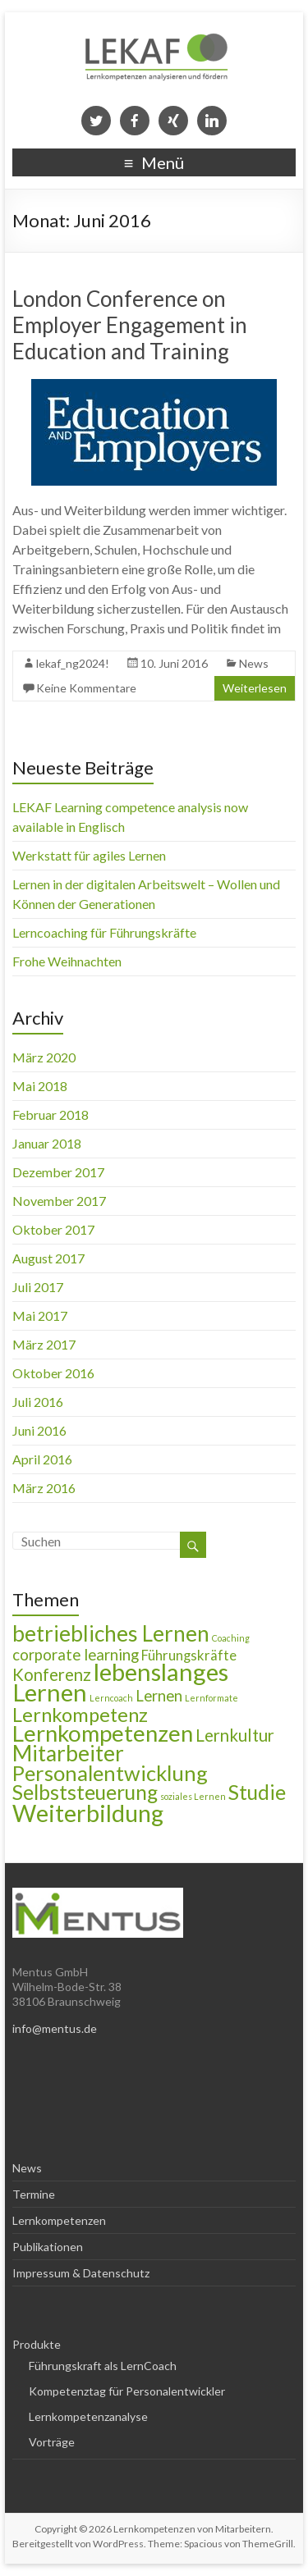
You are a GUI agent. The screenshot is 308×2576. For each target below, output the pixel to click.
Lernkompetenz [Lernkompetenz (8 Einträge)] (80, 1714)
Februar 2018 (50, 1114)
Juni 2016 (39, 1430)
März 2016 (44, 1488)
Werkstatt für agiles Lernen (89, 855)
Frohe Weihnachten (67, 961)
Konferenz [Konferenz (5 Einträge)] (51, 1674)
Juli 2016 (37, 1401)
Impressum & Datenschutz (80, 2273)
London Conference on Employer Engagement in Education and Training (129, 324)
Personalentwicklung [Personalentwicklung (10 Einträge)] (110, 1773)
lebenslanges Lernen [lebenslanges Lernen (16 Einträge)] (120, 1681)
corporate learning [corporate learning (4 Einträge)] (75, 1655)
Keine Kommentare (86, 688)
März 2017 (44, 1344)
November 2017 (59, 1200)
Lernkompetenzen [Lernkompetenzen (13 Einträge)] (102, 1733)
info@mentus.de (54, 2028)
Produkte (36, 2344)
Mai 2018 (39, 1086)
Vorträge (52, 2442)
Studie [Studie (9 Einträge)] (257, 1792)
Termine (33, 2194)
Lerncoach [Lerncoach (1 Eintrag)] (111, 1697)
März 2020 (44, 1057)
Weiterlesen (255, 688)
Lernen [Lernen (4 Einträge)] (159, 1696)
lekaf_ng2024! (72, 663)
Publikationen (47, 2247)
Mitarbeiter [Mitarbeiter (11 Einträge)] (68, 1753)
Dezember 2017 (58, 1172)
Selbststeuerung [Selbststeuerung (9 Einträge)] (85, 1792)
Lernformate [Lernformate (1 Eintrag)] (211, 1697)
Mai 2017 (39, 1315)
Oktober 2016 (53, 1373)
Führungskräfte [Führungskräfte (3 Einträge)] (189, 1655)
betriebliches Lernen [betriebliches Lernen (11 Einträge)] (110, 1633)
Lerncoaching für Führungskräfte (104, 932)
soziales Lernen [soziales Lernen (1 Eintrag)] (193, 1796)
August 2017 (48, 1258)
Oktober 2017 (53, 1229)
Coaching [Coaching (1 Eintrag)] (231, 1638)
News (254, 663)
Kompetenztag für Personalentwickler (127, 2391)
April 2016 (42, 1459)
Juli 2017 (37, 1287)
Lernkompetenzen (59, 2220)
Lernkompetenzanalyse (88, 2416)
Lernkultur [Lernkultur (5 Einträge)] (234, 1735)
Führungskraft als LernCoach (103, 2366)
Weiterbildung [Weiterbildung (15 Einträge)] (87, 1813)
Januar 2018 (46, 1143)
